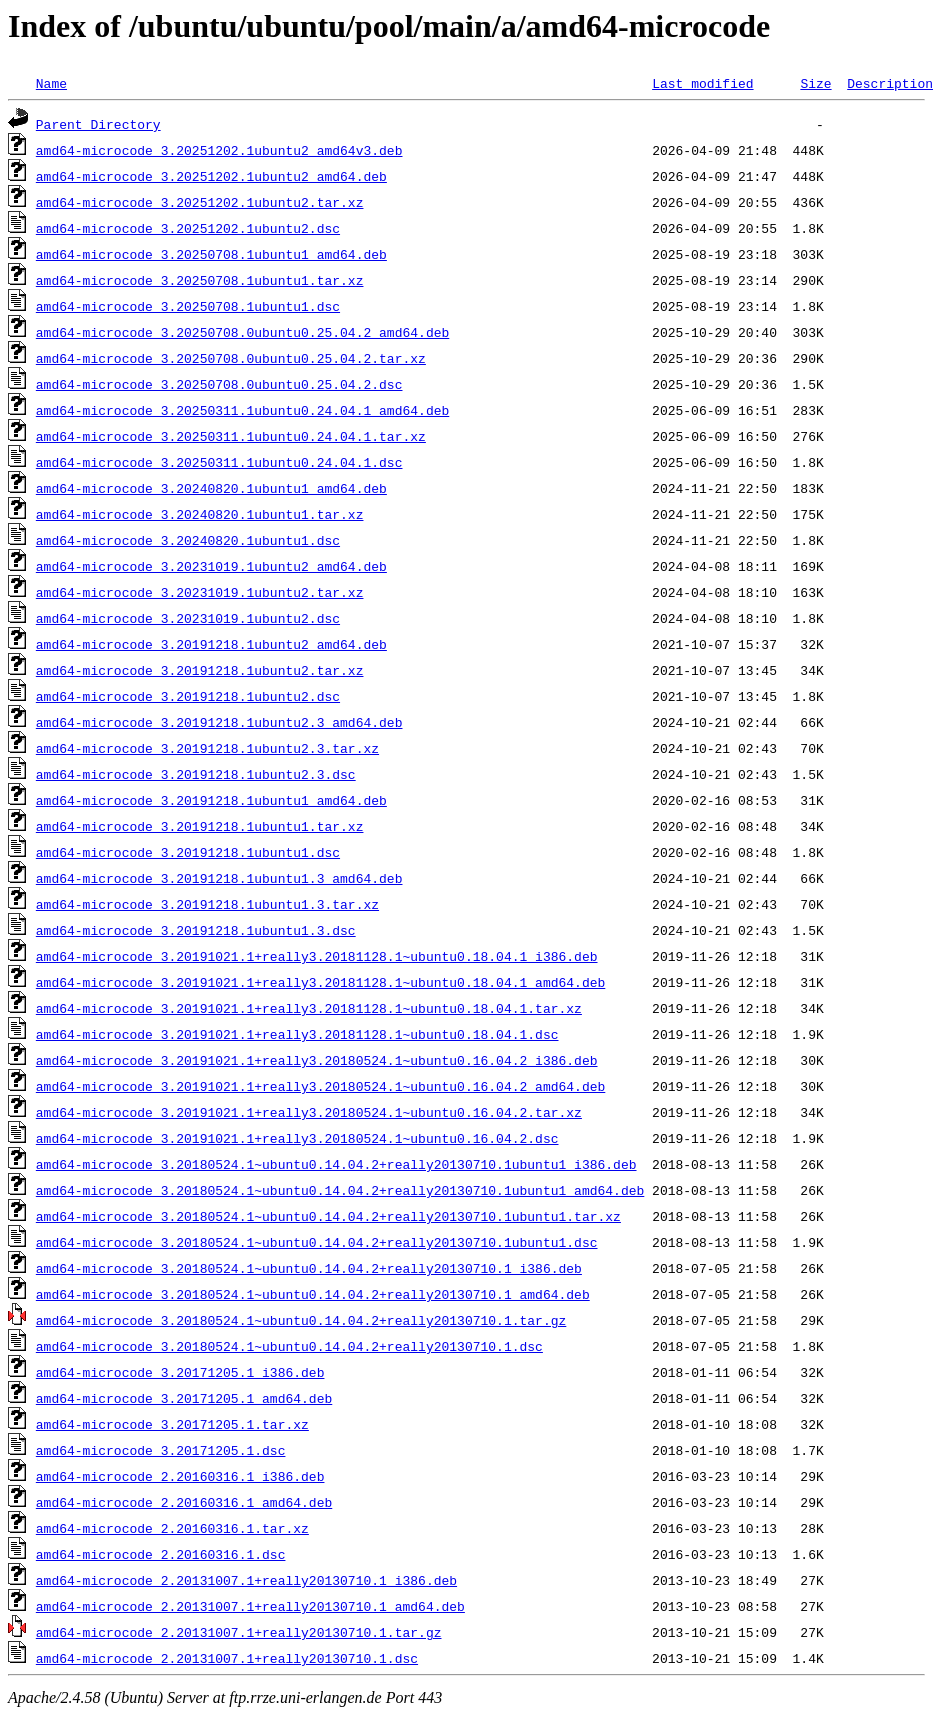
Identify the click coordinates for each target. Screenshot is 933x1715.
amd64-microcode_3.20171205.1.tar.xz (172, 1424)
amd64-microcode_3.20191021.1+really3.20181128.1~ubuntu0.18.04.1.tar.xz (309, 1008)
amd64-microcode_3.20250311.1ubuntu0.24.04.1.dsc (219, 462)
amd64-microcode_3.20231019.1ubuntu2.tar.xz (200, 592)
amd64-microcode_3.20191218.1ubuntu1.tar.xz (200, 826)
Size (815, 83)
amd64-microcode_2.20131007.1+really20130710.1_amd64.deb (250, 1606)
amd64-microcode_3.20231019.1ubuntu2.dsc (188, 618)
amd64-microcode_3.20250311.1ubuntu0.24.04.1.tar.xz (231, 436)
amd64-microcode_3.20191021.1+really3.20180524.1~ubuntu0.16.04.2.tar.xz (309, 1112)
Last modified (702, 83)
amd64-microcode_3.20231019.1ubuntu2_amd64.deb (211, 566)
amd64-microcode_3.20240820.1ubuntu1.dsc (188, 540)
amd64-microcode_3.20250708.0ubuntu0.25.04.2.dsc (219, 384)
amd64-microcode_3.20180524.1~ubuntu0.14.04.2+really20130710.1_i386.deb (309, 1268)
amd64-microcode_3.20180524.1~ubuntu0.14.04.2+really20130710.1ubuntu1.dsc (317, 1242)
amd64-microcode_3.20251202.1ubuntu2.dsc (188, 228)
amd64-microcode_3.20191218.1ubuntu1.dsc (188, 852)
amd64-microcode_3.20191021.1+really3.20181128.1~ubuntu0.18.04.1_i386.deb (317, 956)
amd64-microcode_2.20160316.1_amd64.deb (184, 1502)
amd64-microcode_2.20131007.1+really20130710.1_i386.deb (246, 1580)
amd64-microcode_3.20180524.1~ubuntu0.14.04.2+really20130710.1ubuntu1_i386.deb (336, 1164)
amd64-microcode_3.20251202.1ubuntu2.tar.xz (200, 202)
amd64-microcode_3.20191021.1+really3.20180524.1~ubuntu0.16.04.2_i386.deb (317, 1060)
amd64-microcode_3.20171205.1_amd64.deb (184, 1398)
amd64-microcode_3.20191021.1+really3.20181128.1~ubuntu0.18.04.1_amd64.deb (320, 982)
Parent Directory (98, 124)
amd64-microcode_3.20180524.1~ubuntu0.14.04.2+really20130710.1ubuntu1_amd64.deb (340, 1190)
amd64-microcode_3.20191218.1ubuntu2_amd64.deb (211, 644)
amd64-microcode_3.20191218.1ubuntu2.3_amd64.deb (219, 722)
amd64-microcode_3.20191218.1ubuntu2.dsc (188, 696)
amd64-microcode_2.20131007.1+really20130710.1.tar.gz (239, 1632)
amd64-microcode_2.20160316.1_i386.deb (180, 1476)
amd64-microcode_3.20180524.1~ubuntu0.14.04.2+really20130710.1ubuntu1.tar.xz (328, 1216)
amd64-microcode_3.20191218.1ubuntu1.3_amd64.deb (219, 878)
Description (890, 83)
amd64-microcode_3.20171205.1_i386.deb (180, 1372)
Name (51, 83)
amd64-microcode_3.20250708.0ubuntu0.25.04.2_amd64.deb (242, 332)
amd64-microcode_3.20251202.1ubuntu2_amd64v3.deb (219, 150)
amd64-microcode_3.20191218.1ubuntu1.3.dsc (196, 930)
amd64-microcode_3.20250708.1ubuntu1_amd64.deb (211, 254)
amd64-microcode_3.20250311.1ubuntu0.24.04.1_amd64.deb (242, 410)
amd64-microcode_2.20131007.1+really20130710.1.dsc (227, 1658)
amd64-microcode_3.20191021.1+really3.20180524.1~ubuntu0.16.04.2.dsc (297, 1138)
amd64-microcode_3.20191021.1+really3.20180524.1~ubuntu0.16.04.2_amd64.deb (320, 1086)
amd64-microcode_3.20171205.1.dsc (161, 1450)
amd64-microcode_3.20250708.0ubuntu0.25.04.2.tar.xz (231, 358)
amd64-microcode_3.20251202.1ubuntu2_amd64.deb (211, 176)
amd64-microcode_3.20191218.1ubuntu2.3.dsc (196, 774)
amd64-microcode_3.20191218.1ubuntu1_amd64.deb (211, 800)
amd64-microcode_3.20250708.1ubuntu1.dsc (188, 306)
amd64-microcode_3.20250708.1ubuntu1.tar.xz (200, 280)
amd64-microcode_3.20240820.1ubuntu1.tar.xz (200, 514)
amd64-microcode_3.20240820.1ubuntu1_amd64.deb (211, 488)
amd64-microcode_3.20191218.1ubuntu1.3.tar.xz (207, 904)
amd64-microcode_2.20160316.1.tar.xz (172, 1528)
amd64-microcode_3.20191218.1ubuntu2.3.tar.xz (207, 748)
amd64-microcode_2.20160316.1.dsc (161, 1554)
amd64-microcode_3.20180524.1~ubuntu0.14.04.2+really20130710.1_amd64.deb (313, 1294)
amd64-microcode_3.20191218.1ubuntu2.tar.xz (200, 670)
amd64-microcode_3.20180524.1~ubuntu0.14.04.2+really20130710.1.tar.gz (301, 1320)
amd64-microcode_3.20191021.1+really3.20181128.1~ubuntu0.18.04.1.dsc (297, 1034)
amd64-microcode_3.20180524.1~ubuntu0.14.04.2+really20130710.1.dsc (289, 1346)
